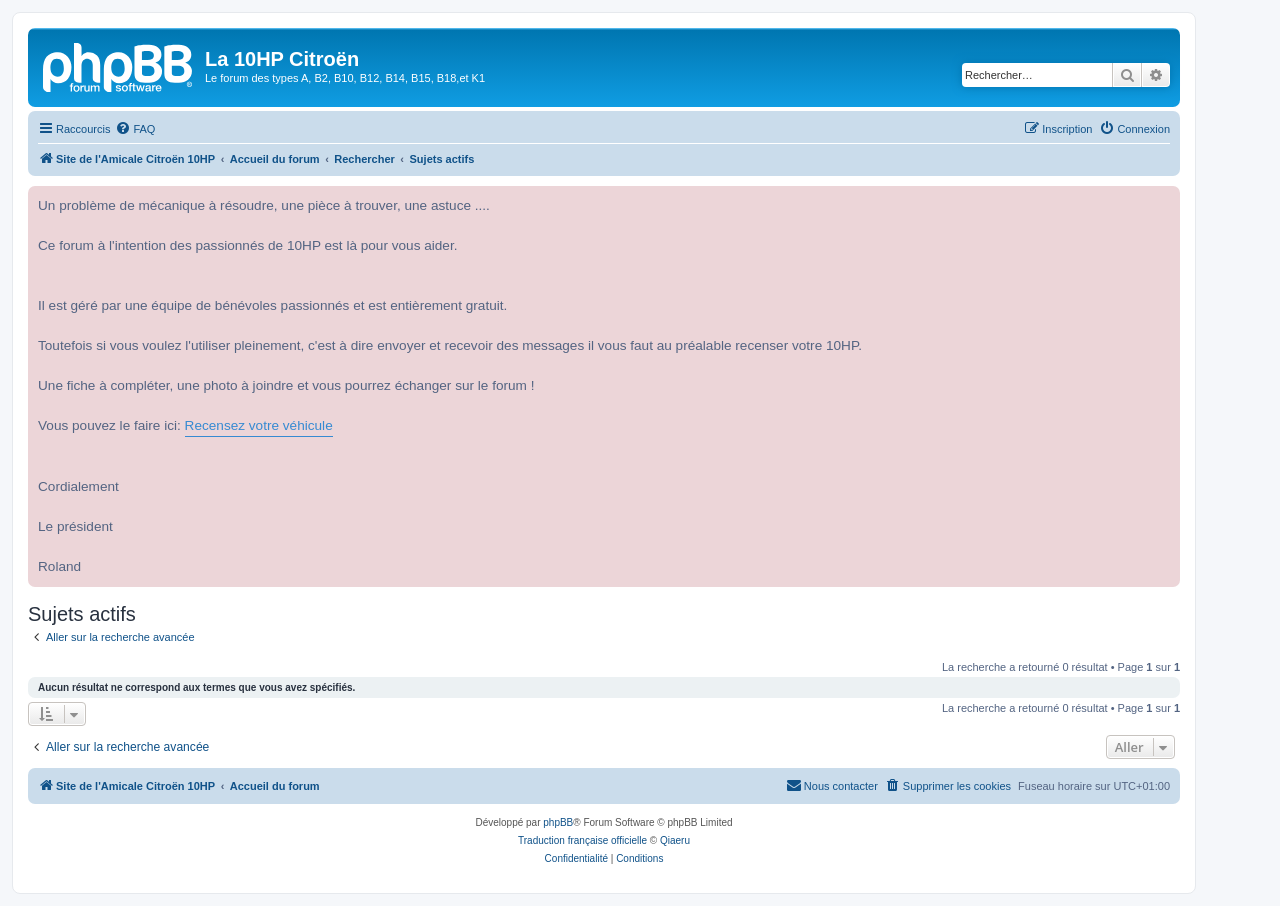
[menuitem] (135, 129)
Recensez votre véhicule (259, 425)
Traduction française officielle (582, 840)
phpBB (558, 822)
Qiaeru (675, 840)
